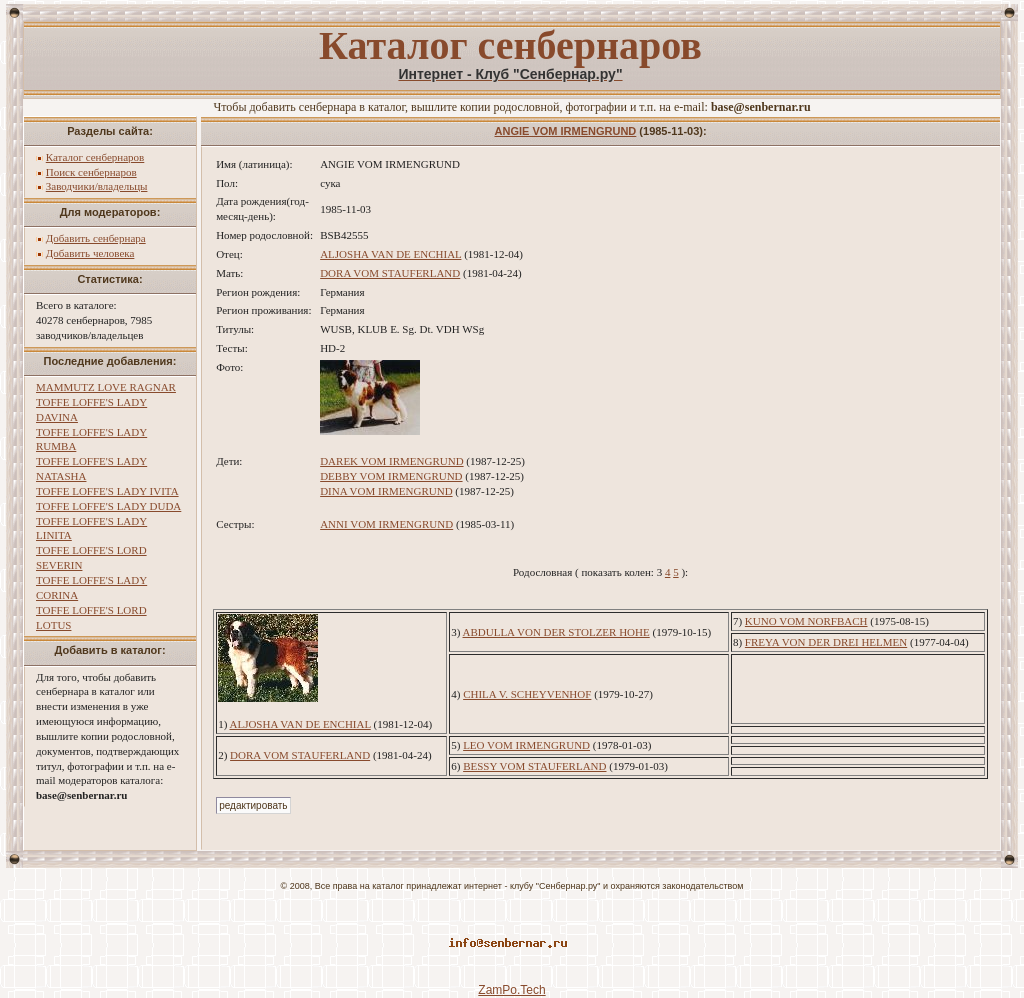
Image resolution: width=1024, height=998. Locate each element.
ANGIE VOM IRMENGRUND (566, 131)
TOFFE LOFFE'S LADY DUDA (108, 506)
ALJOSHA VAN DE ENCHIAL (390, 254)
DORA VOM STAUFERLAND (390, 273)
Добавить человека (90, 253)
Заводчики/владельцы (97, 186)
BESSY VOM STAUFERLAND (534, 766)
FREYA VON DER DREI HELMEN (826, 642)
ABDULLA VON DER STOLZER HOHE (556, 632)
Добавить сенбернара (96, 238)
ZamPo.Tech (511, 990)
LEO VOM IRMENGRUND (526, 745)
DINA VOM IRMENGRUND (386, 491)
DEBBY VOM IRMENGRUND (391, 476)
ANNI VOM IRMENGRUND (386, 524)
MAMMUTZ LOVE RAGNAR (106, 387)
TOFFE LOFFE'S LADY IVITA (107, 491)
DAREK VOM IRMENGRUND (391, 461)
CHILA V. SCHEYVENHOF (527, 694)
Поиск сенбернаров (91, 172)
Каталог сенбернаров (95, 157)
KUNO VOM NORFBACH (806, 621)
